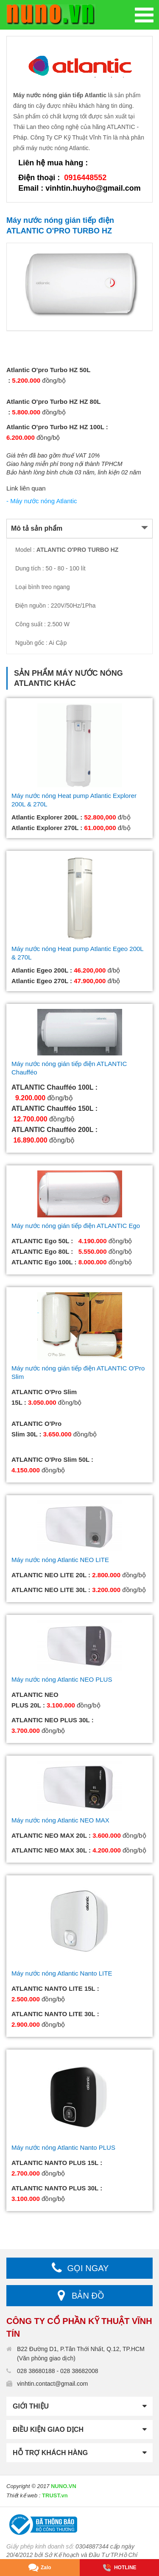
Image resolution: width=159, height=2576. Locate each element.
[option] (79, 286)
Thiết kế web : (23, 2495)
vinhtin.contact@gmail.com (52, 2383)
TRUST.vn (55, 2495)
